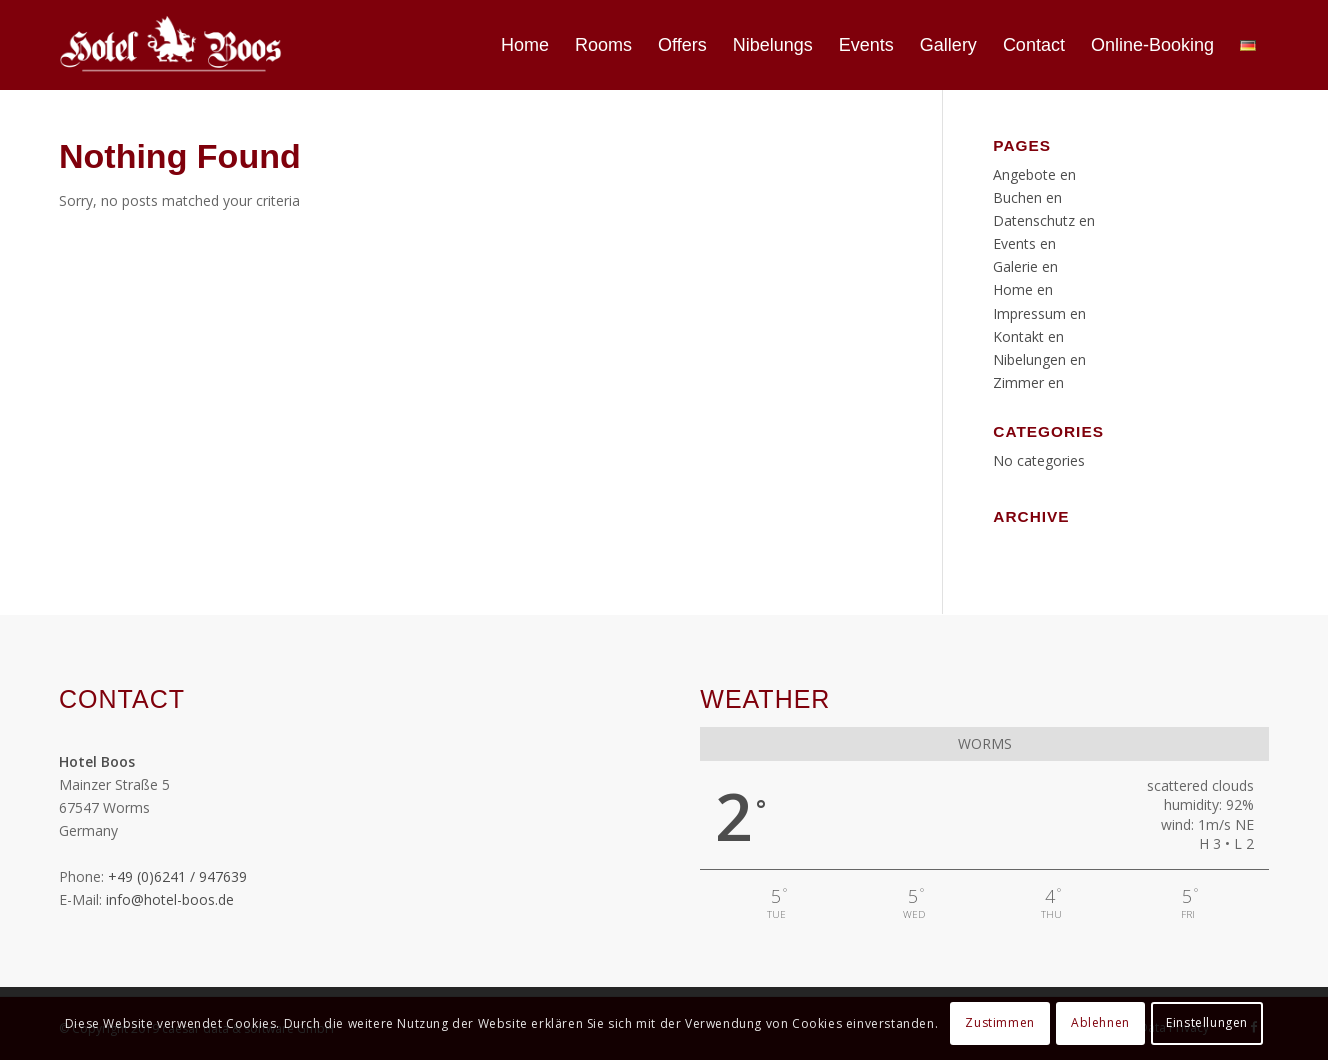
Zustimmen (999, 1022)
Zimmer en (1028, 382)
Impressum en (1039, 313)
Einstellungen (1207, 1022)
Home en (1023, 289)
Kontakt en (1028, 336)
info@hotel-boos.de (170, 899)
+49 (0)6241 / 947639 (177, 876)
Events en (1024, 243)
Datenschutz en (1044, 220)
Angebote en (1034, 174)
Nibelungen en (1039, 359)
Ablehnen (1100, 1022)
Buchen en (1027, 197)
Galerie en (1025, 266)
